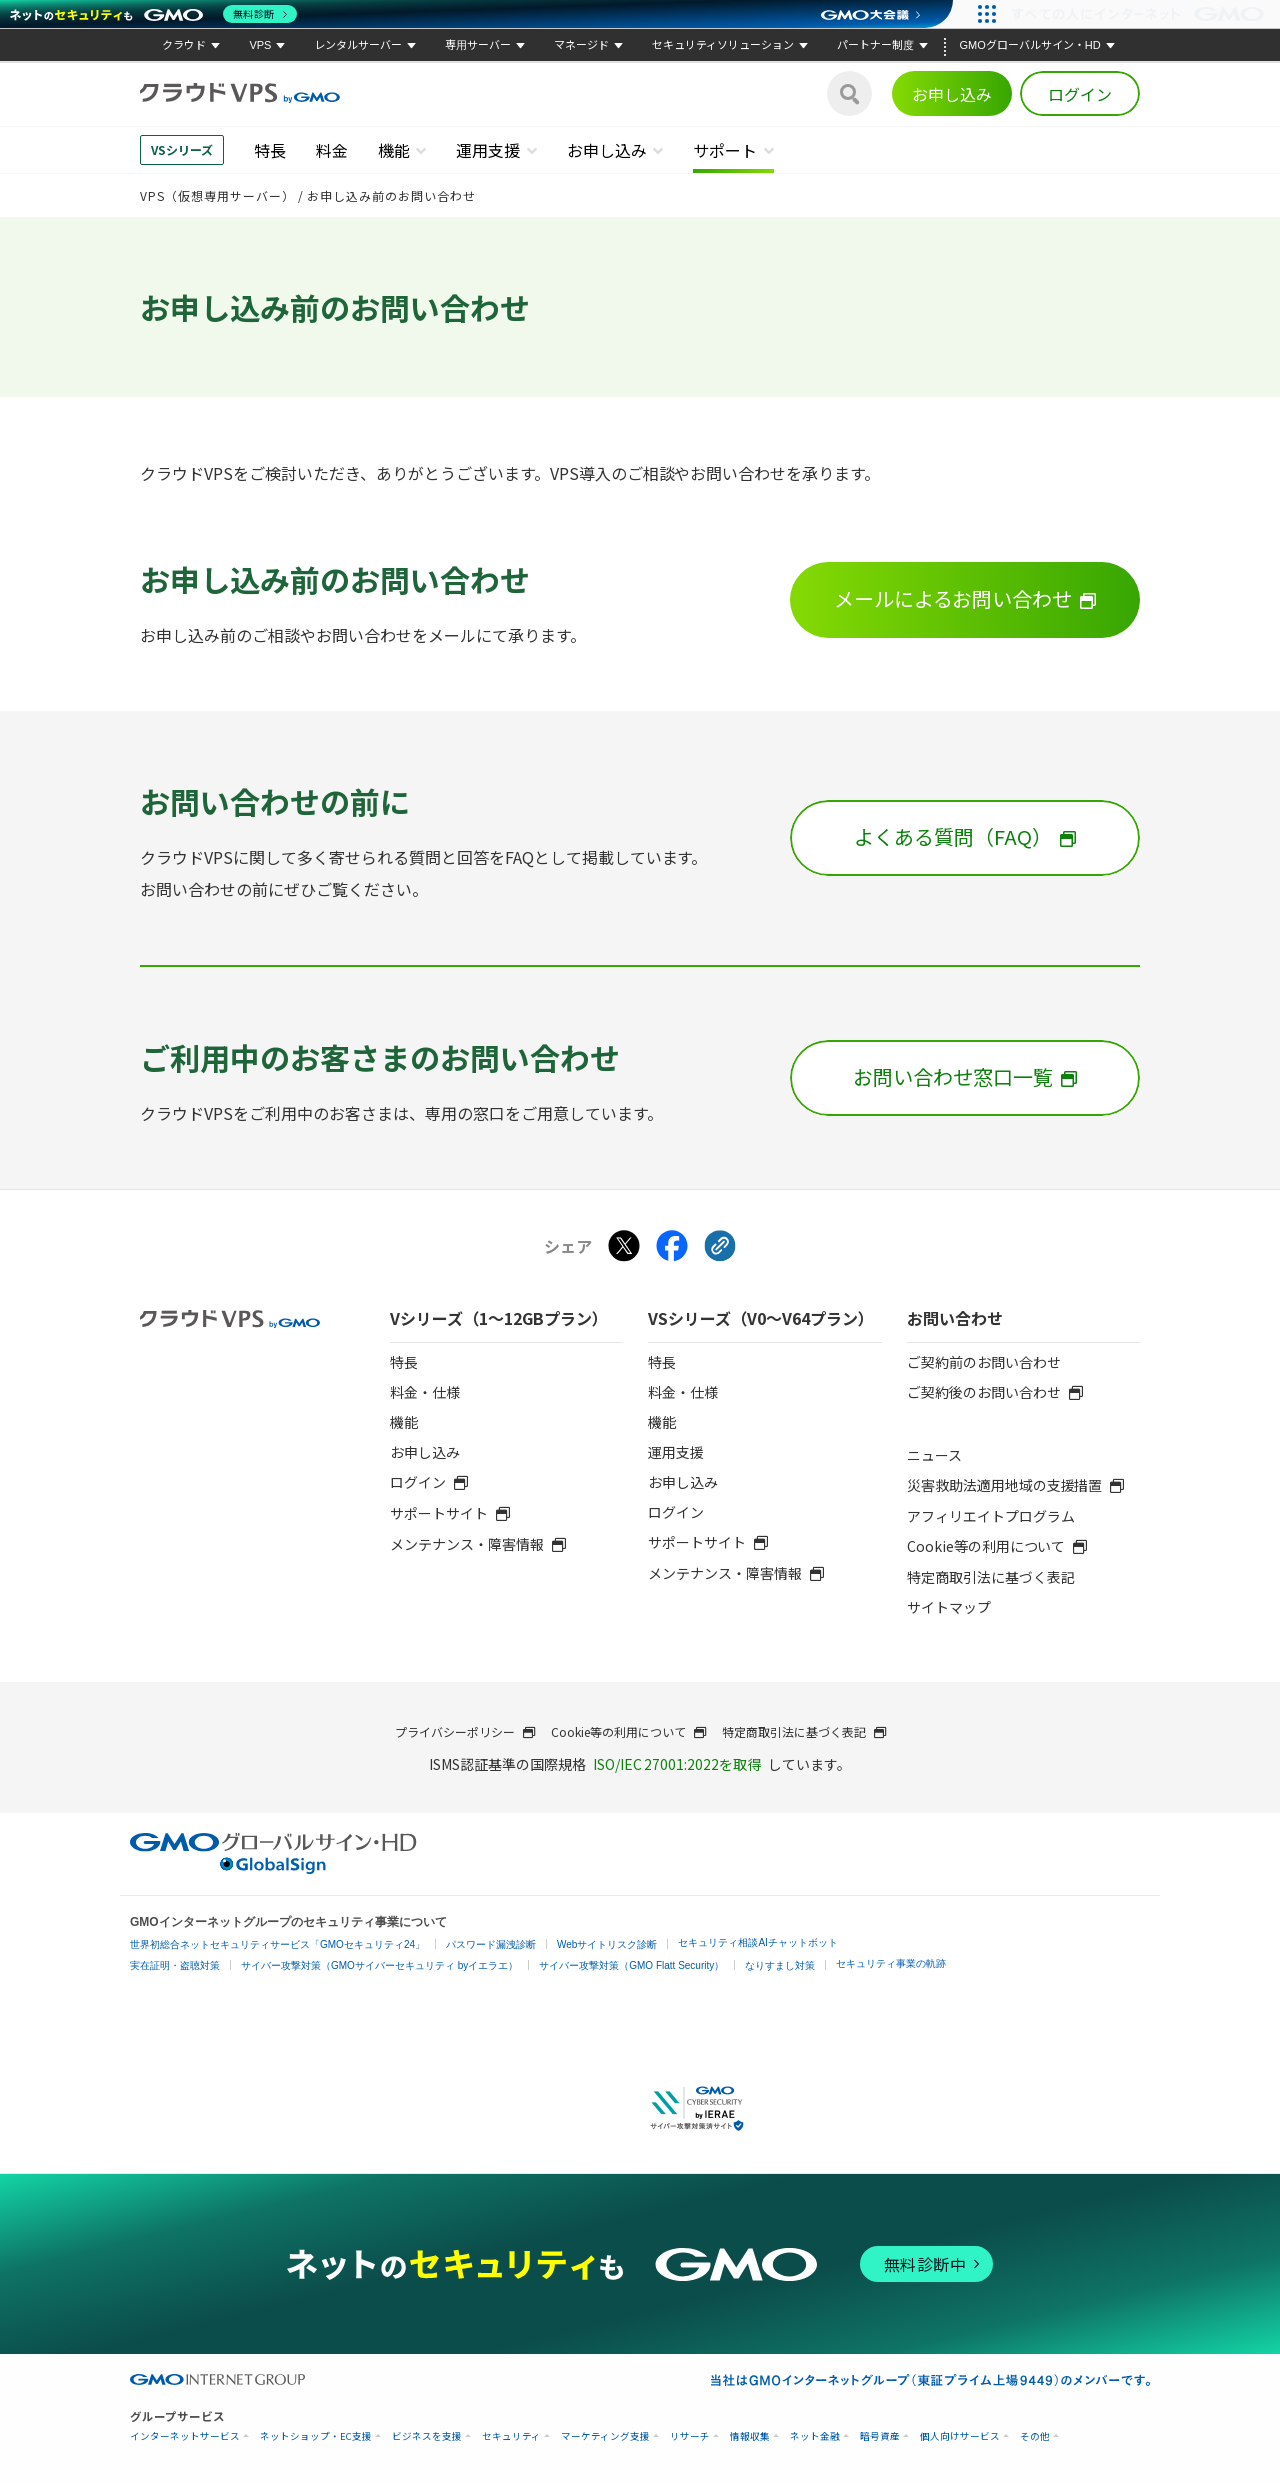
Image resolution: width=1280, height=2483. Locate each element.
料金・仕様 (425, 1392)
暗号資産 (880, 2436)
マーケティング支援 (605, 2436)
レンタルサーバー (358, 45)
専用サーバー (478, 45)
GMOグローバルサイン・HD (1029, 45)
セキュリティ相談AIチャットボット (757, 1942)
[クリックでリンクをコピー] (720, 1247)
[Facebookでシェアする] (672, 1247)
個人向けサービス (960, 2436)
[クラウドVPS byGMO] (240, 93)
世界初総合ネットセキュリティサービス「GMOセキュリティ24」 (277, 1944)
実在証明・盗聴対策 (175, 1965)
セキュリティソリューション (723, 45)
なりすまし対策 (780, 1965)
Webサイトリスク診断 (607, 1944)
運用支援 (488, 150)
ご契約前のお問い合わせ (984, 1362)
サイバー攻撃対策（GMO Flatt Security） (631, 1965)
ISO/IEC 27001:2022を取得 (677, 1764)
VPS (260, 45)
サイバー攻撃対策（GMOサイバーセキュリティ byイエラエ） (379, 1965)
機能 (394, 150)
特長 (270, 150)
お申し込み (952, 94)
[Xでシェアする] (624, 1247)
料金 (332, 150)
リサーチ (690, 2436)
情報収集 (750, 2436)
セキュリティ (511, 2436)
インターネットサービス (185, 2436)
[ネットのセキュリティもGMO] (153, 14)
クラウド (184, 45)
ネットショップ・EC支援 (316, 2436)
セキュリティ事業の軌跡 (891, 1963)
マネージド (581, 45)
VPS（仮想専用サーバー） (217, 196)
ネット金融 (815, 2436)
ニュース (934, 1455)
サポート (725, 150)
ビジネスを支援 (427, 2436)
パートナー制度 (875, 45)
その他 (1035, 2436)
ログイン (1080, 94)
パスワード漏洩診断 (491, 1944)
